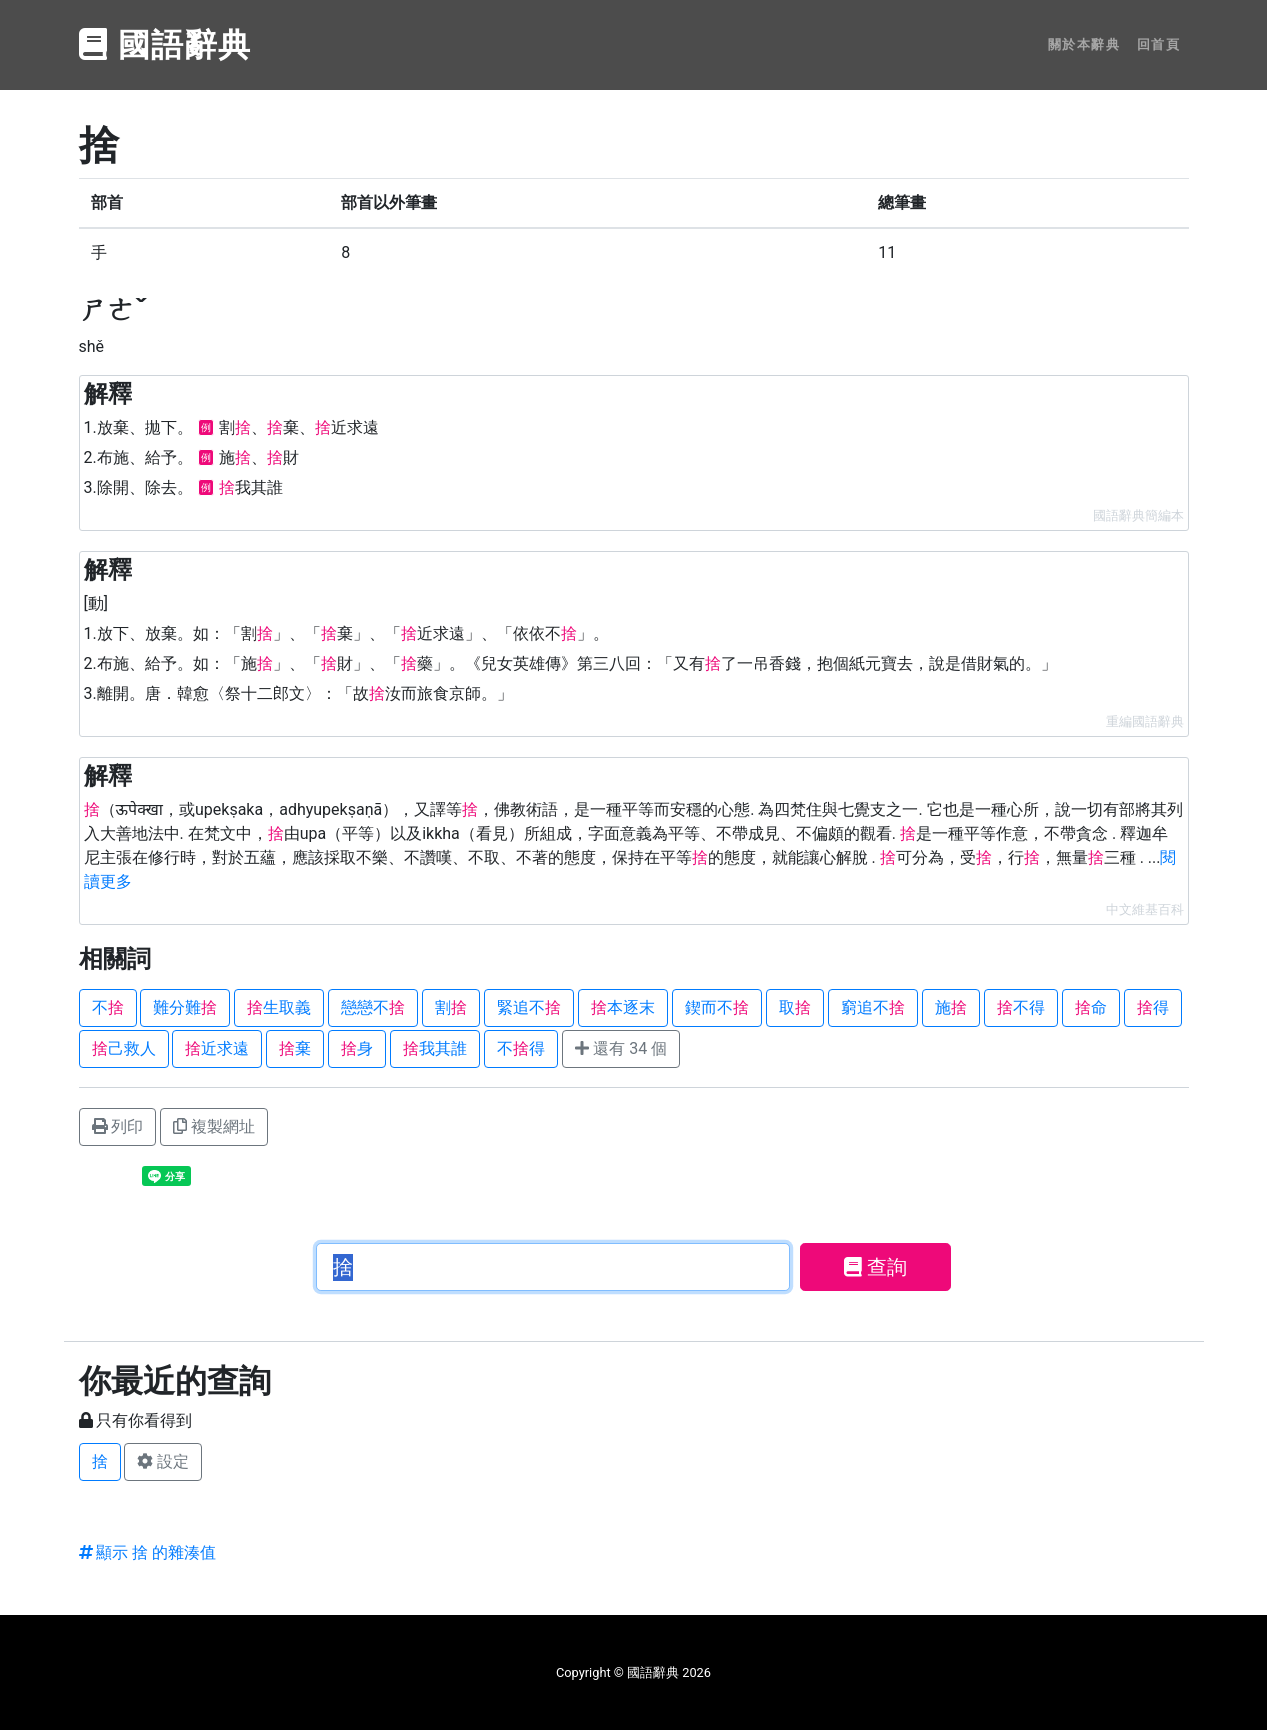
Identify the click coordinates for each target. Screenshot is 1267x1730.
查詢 (875, 1267)
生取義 (279, 1007)
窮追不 (873, 1007)
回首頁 (1159, 44)
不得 (1021, 1007)
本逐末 (623, 1007)
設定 (163, 1461)
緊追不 (529, 1007)
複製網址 (214, 1126)
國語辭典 (166, 45)
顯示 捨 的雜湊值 (148, 1552)
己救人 (124, 1048)
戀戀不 (373, 1007)
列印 (118, 1126)
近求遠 (217, 1048)
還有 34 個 (621, 1048)
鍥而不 (717, 1007)
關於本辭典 (1084, 44)
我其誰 (435, 1048)
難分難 (185, 1007)
